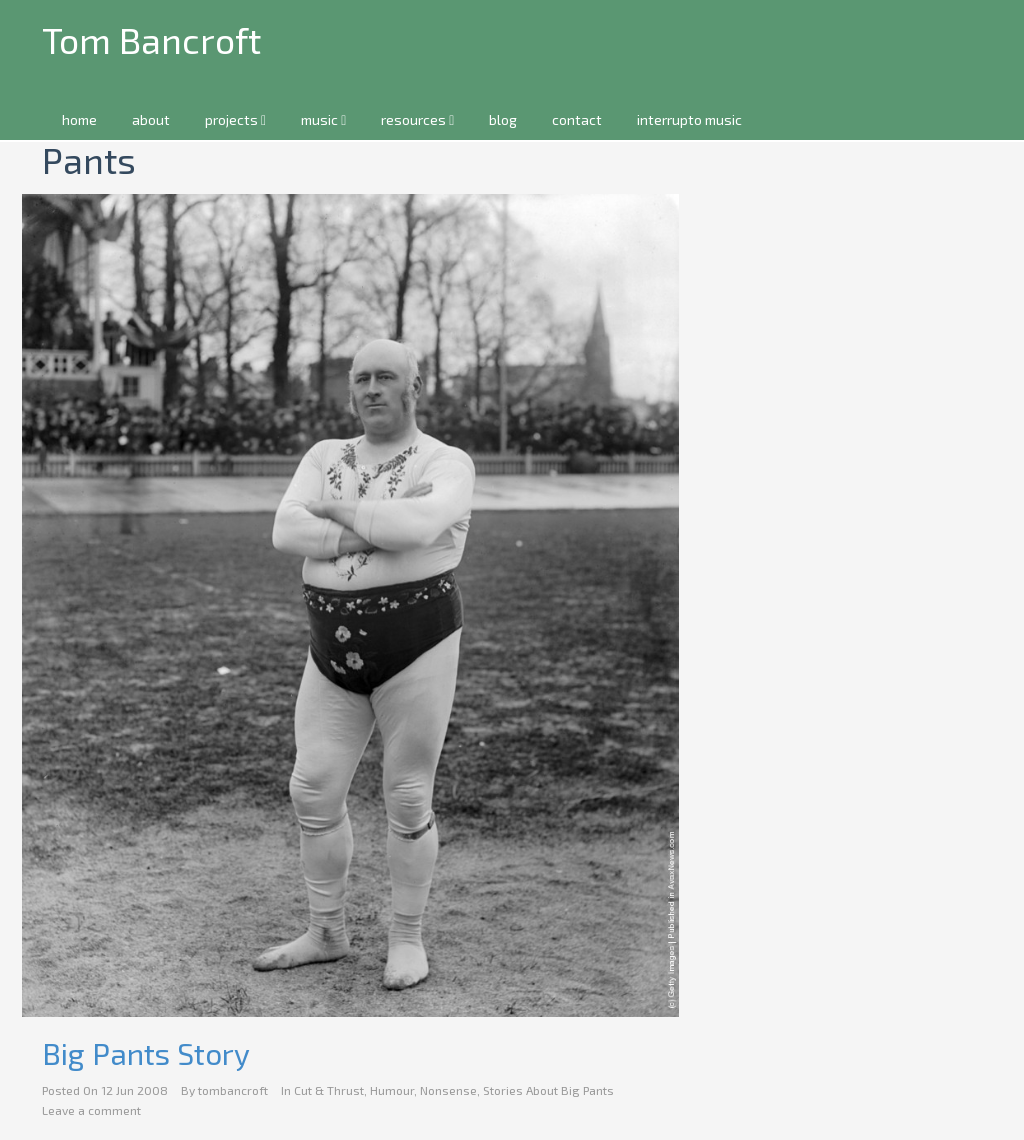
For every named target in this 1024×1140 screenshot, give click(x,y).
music (323, 119)
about (151, 119)
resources (417, 119)
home (79, 119)
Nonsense (448, 1090)
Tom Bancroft (151, 39)
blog (503, 119)
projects (235, 119)
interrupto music (689, 119)
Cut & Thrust (329, 1090)
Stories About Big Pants (548, 1090)
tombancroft (233, 1090)
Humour (392, 1090)
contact (577, 119)
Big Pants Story (146, 1053)
